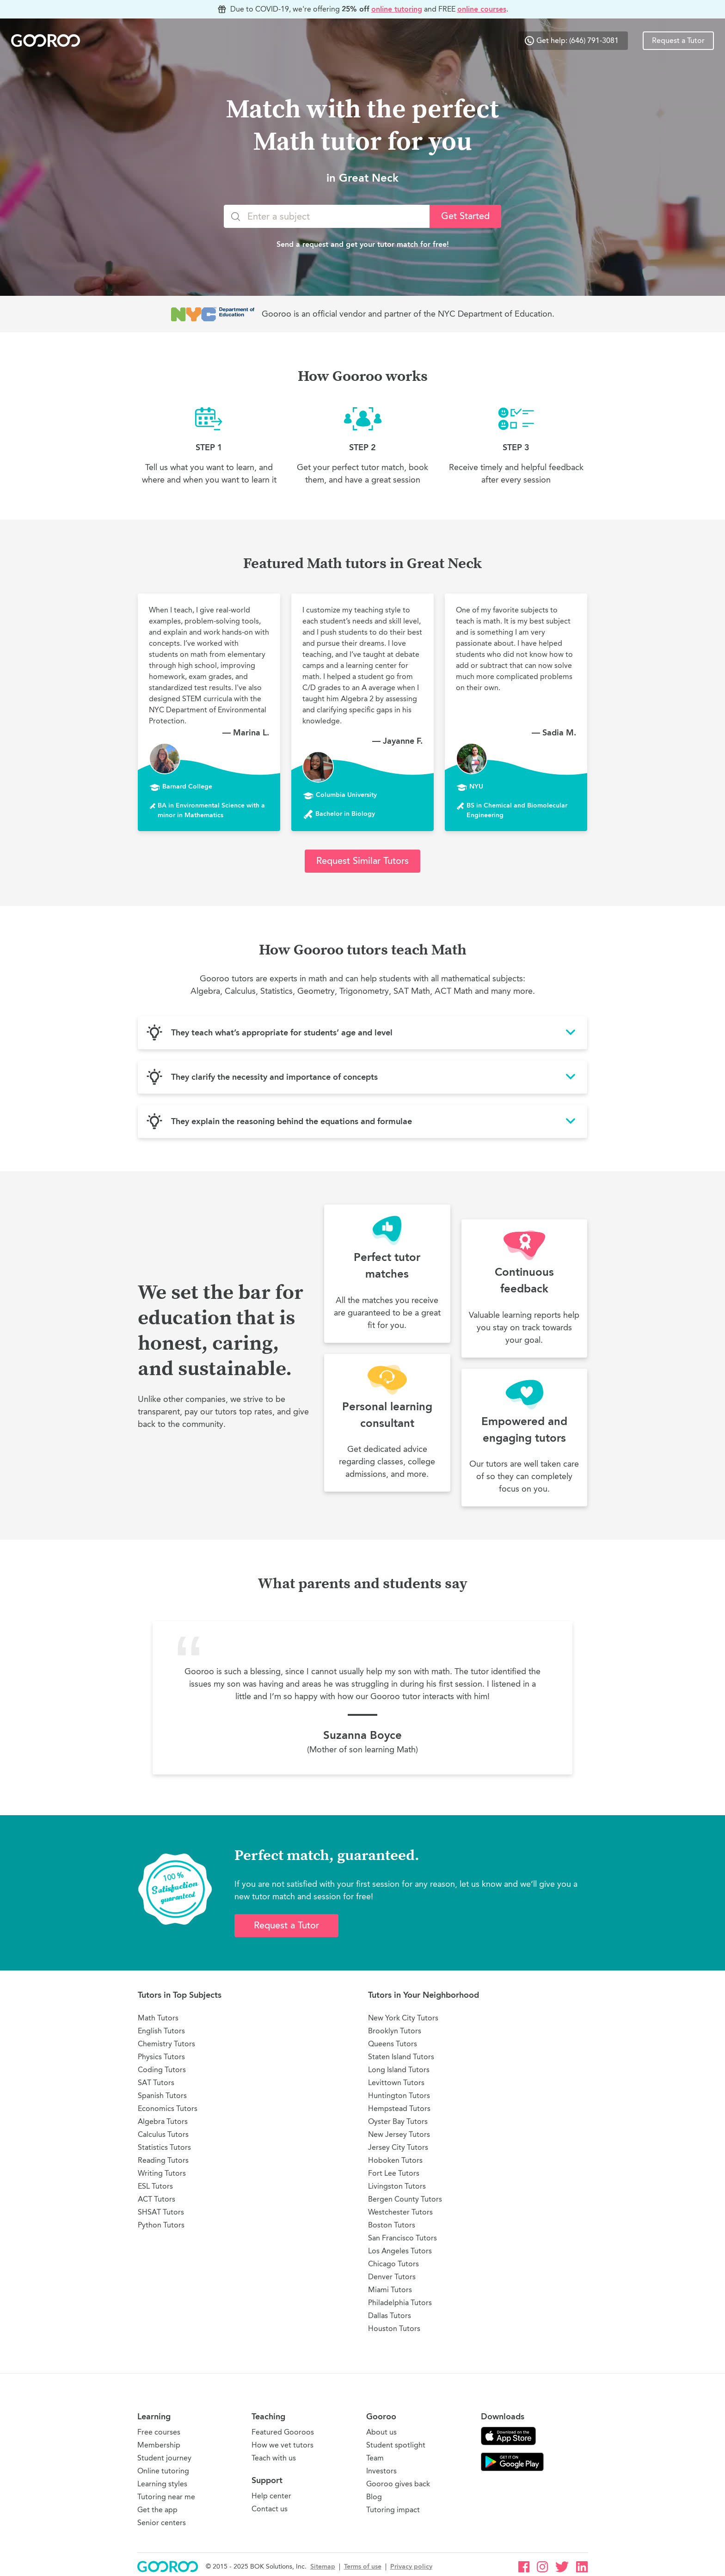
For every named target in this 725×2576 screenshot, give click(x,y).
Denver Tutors (392, 2276)
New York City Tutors (403, 2017)
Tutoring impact (393, 2509)
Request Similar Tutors (362, 861)
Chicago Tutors (393, 2263)
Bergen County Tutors (405, 2199)
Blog (374, 2496)
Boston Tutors (391, 2225)
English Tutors (161, 2030)
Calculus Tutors (163, 2134)
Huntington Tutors (399, 2095)
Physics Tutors (161, 2056)
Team (375, 2458)
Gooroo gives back (398, 2483)
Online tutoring (163, 2470)
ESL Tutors (155, 2186)
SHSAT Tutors (161, 2212)
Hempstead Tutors (399, 2108)
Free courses (158, 2432)
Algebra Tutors (163, 2121)
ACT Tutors (156, 2199)
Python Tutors (161, 2225)
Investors (381, 2470)
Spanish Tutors (162, 2095)
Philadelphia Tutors (400, 2302)
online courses (481, 9)
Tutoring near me (166, 2496)
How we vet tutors (282, 2445)
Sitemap (322, 2566)
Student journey (164, 2458)
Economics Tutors (167, 2108)
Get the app (157, 2509)
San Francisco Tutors (402, 2237)
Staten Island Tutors (401, 2056)
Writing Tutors (162, 2173)
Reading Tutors (163, 2160)
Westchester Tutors (400, 2212)
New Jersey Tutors (399, 2134)
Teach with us (274, 2458)
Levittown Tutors (396, 2082)
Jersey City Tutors (398, 2147)
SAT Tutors (156, 2082)
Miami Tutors (390, 2289)
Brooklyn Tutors (394, 2030)
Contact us (270, 2508)
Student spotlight (395, 2445)
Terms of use (362, 2566)
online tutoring (396, 9)
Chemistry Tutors (166, 2043)
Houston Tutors (394, 2328)
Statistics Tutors (164, 2147)
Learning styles (162, 2483)
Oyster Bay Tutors (398, 2121)
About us (381, 2432)
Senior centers (161, 2522)
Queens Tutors (392, 2043)
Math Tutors (158, 2017)
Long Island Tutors (399, 2069)
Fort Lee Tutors (393, 2173)
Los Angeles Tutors (400, 2250)
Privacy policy (411, 2566)
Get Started (465, 216)
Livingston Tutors (397, 2186)
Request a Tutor (678, 40)
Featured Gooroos (283, 2432)
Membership (158, 2445)
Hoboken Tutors (395, 2160)
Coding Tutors (162, 2069)
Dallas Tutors (389, 2315)
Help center (271, 2495)
